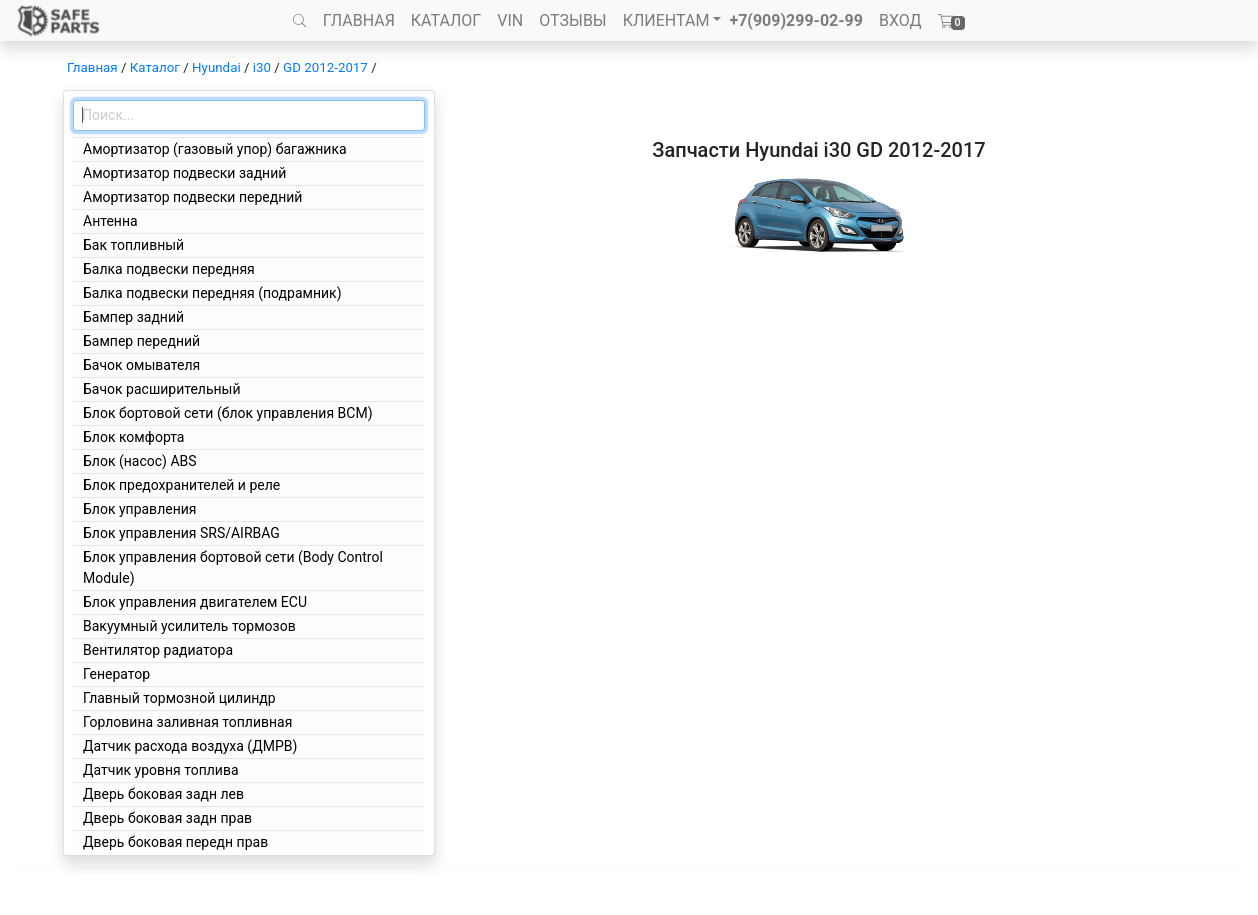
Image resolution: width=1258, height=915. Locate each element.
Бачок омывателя (141, 365)
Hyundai (216, 67)
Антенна (110, 221)
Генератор (116, 674)
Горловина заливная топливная (187, 722)
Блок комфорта (133, 437)
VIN (510, 20)
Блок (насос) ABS (140, 461)
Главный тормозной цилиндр (179, 698)
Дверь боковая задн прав (167, 818)
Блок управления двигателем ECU (195, 602)
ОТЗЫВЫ (572, 20)
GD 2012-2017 (325, 67)
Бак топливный (133, 245)
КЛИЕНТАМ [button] (666, 20)
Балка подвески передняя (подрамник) (212, 293)
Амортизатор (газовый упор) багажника (215, 149)
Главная (92, 67)
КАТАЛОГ (446, 20)
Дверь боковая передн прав (175, 842)
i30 (262, 67)
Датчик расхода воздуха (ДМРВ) (190, 746)
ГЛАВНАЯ (359, 20)
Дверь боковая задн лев (163, 794)
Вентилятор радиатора (158, 650)
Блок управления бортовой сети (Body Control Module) (233, 567)
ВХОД (900, 20)
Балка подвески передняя (169, 269)
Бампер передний (141, 341)
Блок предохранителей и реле (181, 485)
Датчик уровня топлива (161, 770)
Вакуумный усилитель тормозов (189, 626)
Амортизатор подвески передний (192, 197)
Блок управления (139, 509)
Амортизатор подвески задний (184, 173)
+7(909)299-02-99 (796, 20)
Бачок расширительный (162, 389)
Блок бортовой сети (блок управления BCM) (228, 413)
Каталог (155, 67)
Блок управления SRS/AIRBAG (181, 533)
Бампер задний (133, 317)
